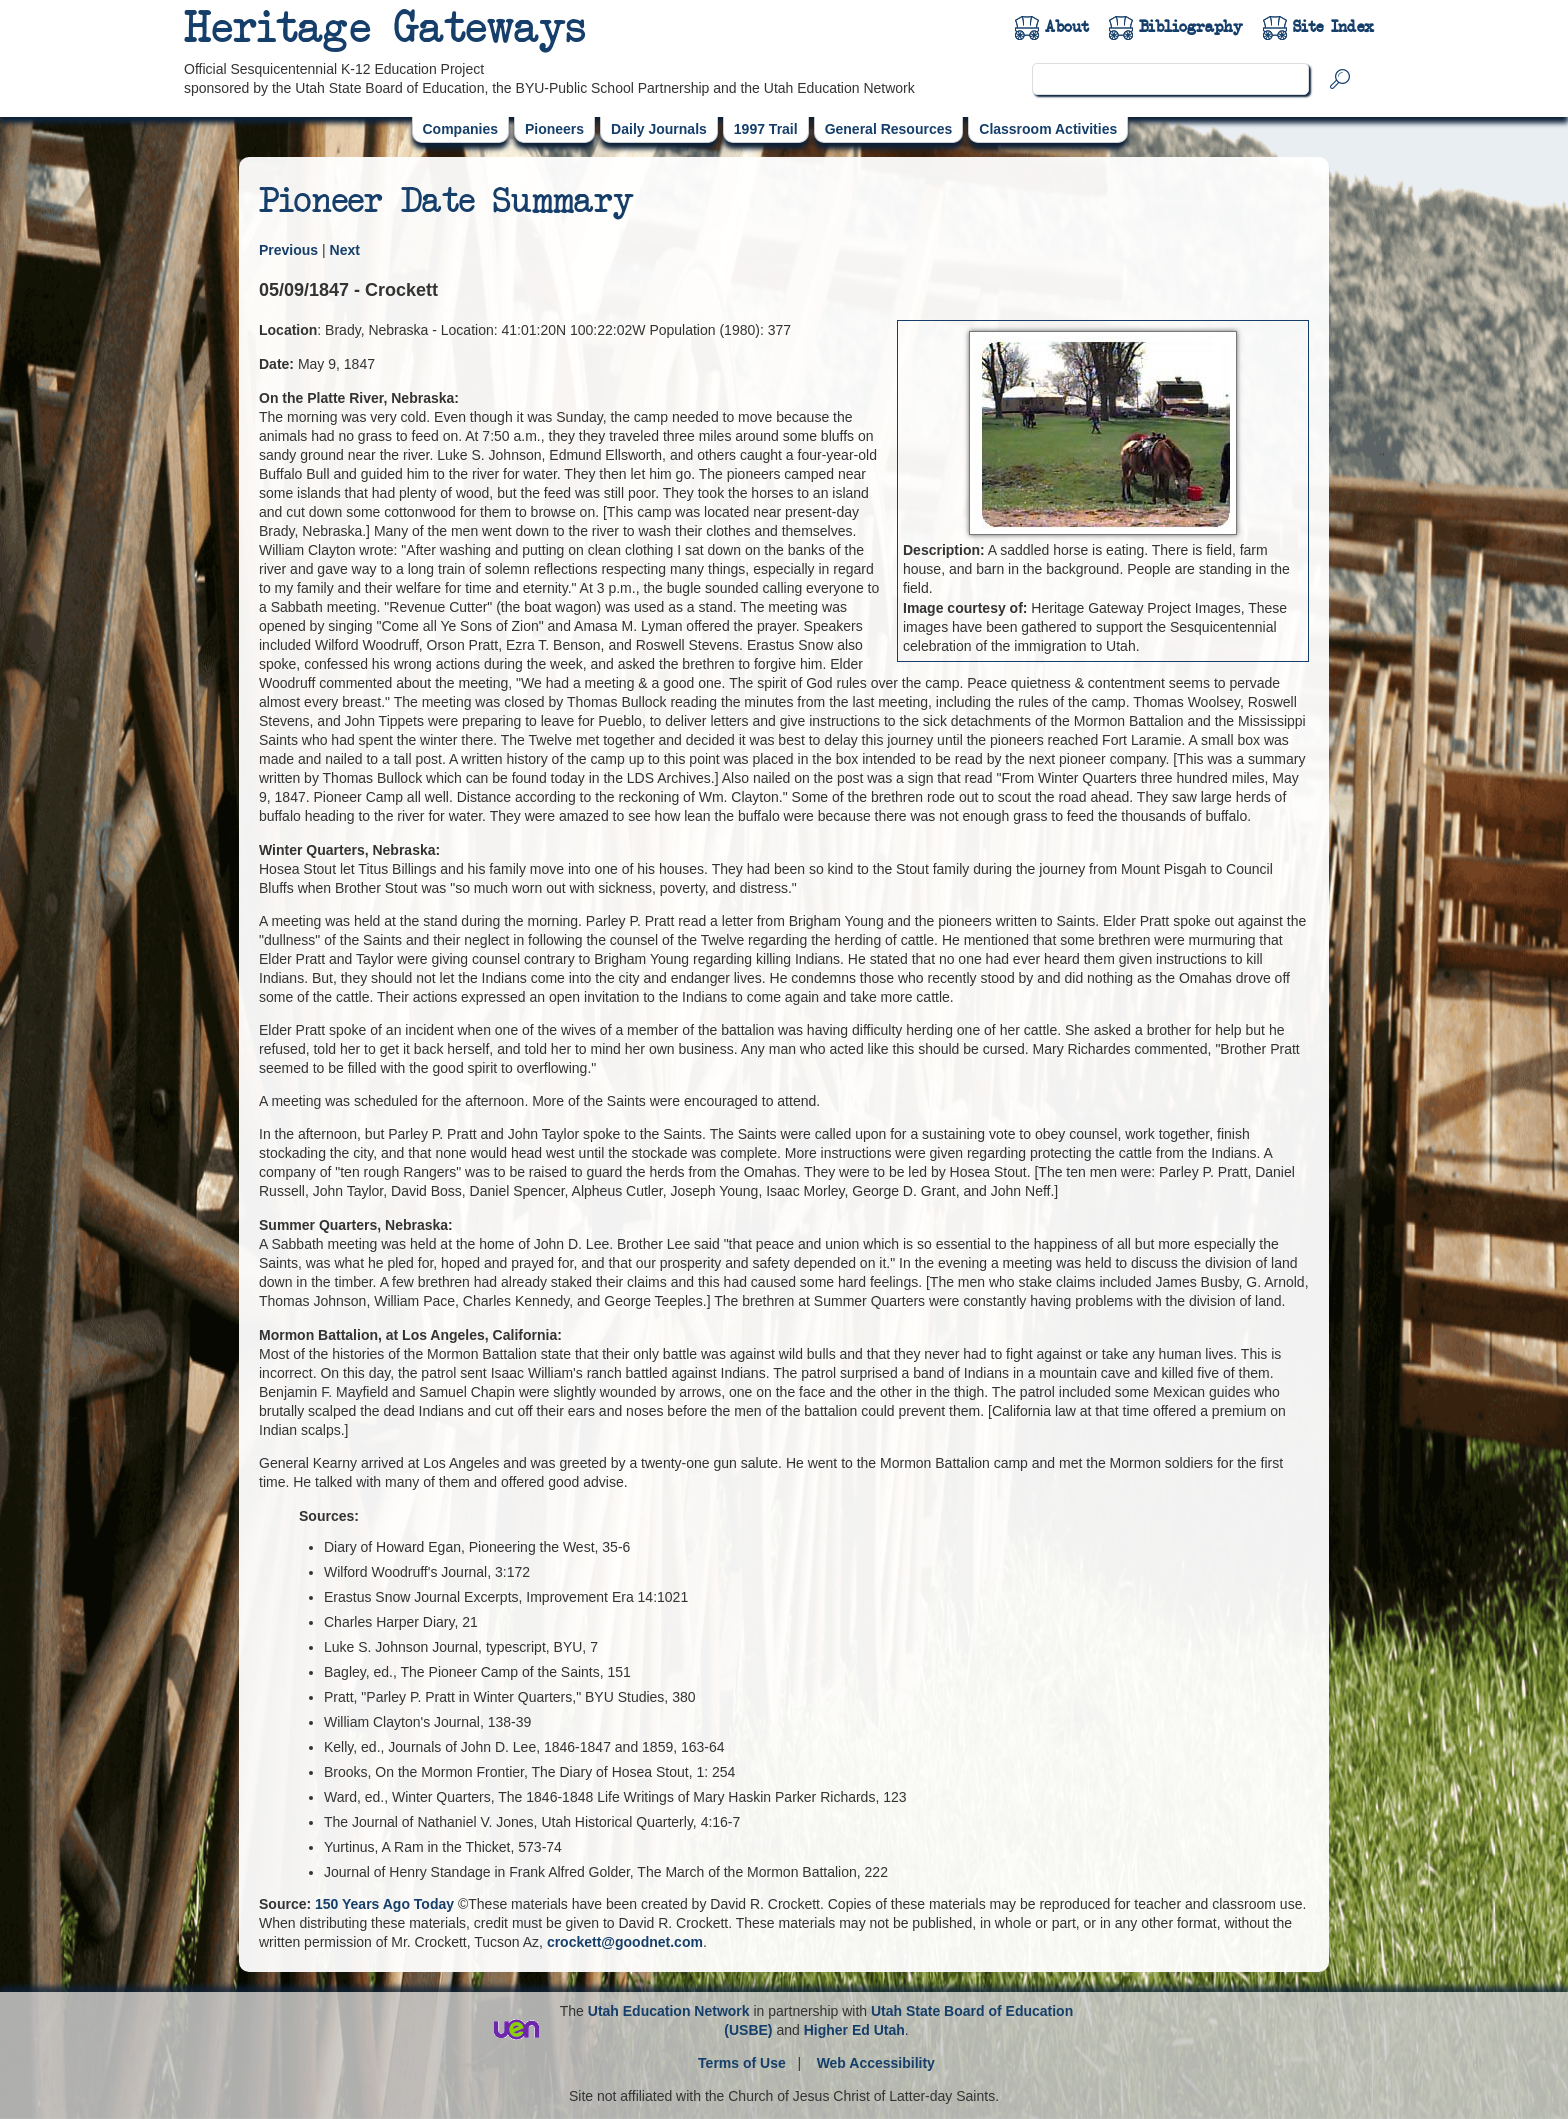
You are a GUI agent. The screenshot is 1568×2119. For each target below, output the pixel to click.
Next (345, 250)
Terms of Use (742, 2063)
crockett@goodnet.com (625, 1942)
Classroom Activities (1048, 129)
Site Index (1333, 27)
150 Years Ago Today (384, 1904)
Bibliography (1191, 27)
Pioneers (554, 129)
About (1067, 27)
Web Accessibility (876, 2063)
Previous (288, 250)
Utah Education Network (669, 2011)
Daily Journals (659, 129)
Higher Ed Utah (854, 2030)
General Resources (889, 129)
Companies (460, 129)
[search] (1170, 79)
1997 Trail (766, 129)
